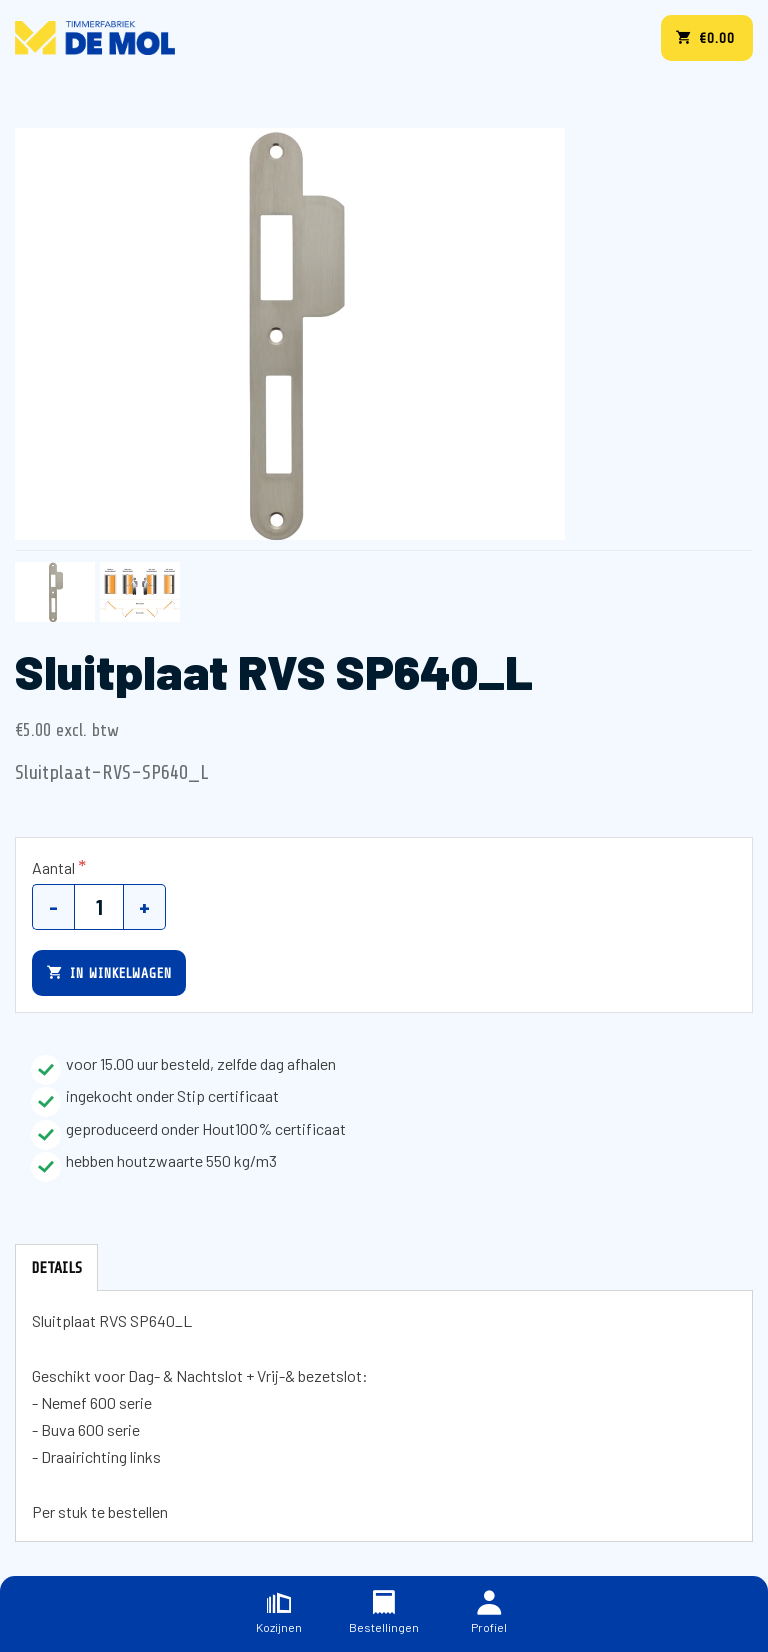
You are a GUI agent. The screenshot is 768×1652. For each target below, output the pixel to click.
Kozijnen (279, 1612)
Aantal (53, 867)
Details (56, 1268)
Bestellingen (384, 1612)
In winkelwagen (109, 972)
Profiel (489, 1612)
